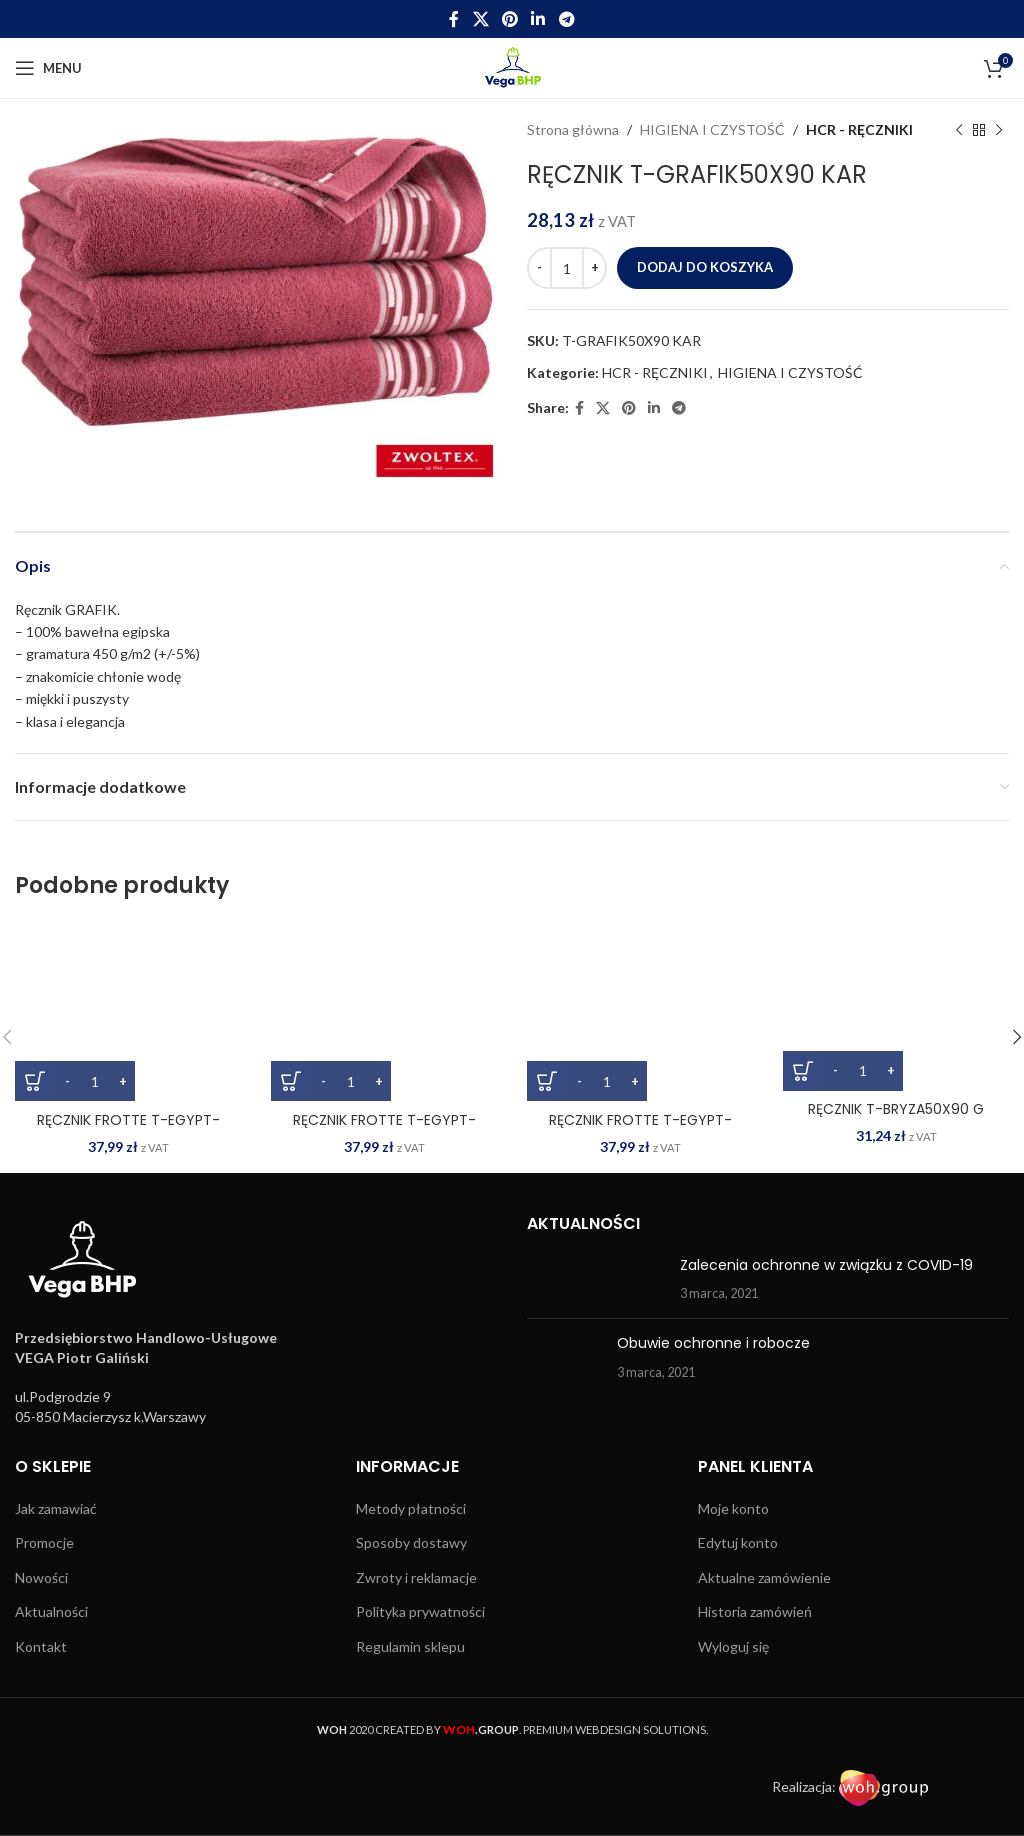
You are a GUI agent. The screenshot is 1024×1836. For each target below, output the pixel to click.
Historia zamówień (755, 1611)
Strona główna (573, 129)
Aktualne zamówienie (764, 1577)
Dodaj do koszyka (705, 267)
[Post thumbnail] (596, 1279)
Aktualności (51, 1611)
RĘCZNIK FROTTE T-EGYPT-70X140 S (640, 1130)
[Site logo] (512, 66)
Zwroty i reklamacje (416, 1577)
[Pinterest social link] (509, 19)
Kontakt (41, 1646)
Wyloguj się (733, 1646)
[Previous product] (959, 130)
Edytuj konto (738, 1542)
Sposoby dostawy (411, 1542)
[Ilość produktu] (567, 268)
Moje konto (733, 1508)
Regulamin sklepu (410, 1646)
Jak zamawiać (56, 1508)
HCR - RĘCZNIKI (859, 129)
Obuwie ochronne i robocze (713, 1343)
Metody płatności (411, 1508)
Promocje (44, 1542)
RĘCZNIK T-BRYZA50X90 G (896, 1109)
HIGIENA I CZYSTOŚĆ (712, 129)
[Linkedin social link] (538, 19)
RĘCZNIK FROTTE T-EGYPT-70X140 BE (128, 1130)
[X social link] (480, 19)
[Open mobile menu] (48, 68)
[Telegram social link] (566, 19)
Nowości (41, 1577)
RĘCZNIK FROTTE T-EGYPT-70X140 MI (384, 1130)
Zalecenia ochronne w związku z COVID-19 (826, 1265)
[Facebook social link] (454, 19)
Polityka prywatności (420, 1611)
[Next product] (999, 130)
